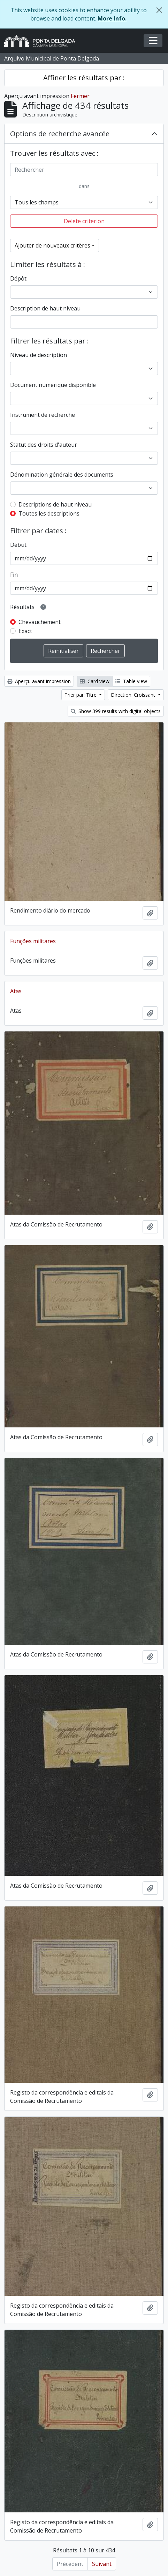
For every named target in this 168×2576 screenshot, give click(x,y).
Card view (94, 681)
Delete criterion (84, 221)
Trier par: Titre (81, 694)
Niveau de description (38, 355)
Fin (14, 574)
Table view (131, 681)
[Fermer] (159, 10)
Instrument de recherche (42, 415)
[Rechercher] (84, 169)
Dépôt (18, 278)
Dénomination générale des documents (61, 474)
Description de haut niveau (45, 308)
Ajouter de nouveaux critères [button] (52, 245)
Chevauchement (39, 622)
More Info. (112, 18)
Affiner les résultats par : (84, 77)
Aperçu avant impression (39, 681)
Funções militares (33, 941)
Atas (16, 991)
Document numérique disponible (53, 385)
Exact (25, 631)
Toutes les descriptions (48, 513)
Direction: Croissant (133, 694)
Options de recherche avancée (59, 133)
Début (18, 545)
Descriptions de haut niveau (55, 504)
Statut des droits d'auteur (43, 444)
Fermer (80, 96)
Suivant (102, 2564)
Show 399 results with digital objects (116, 711)
